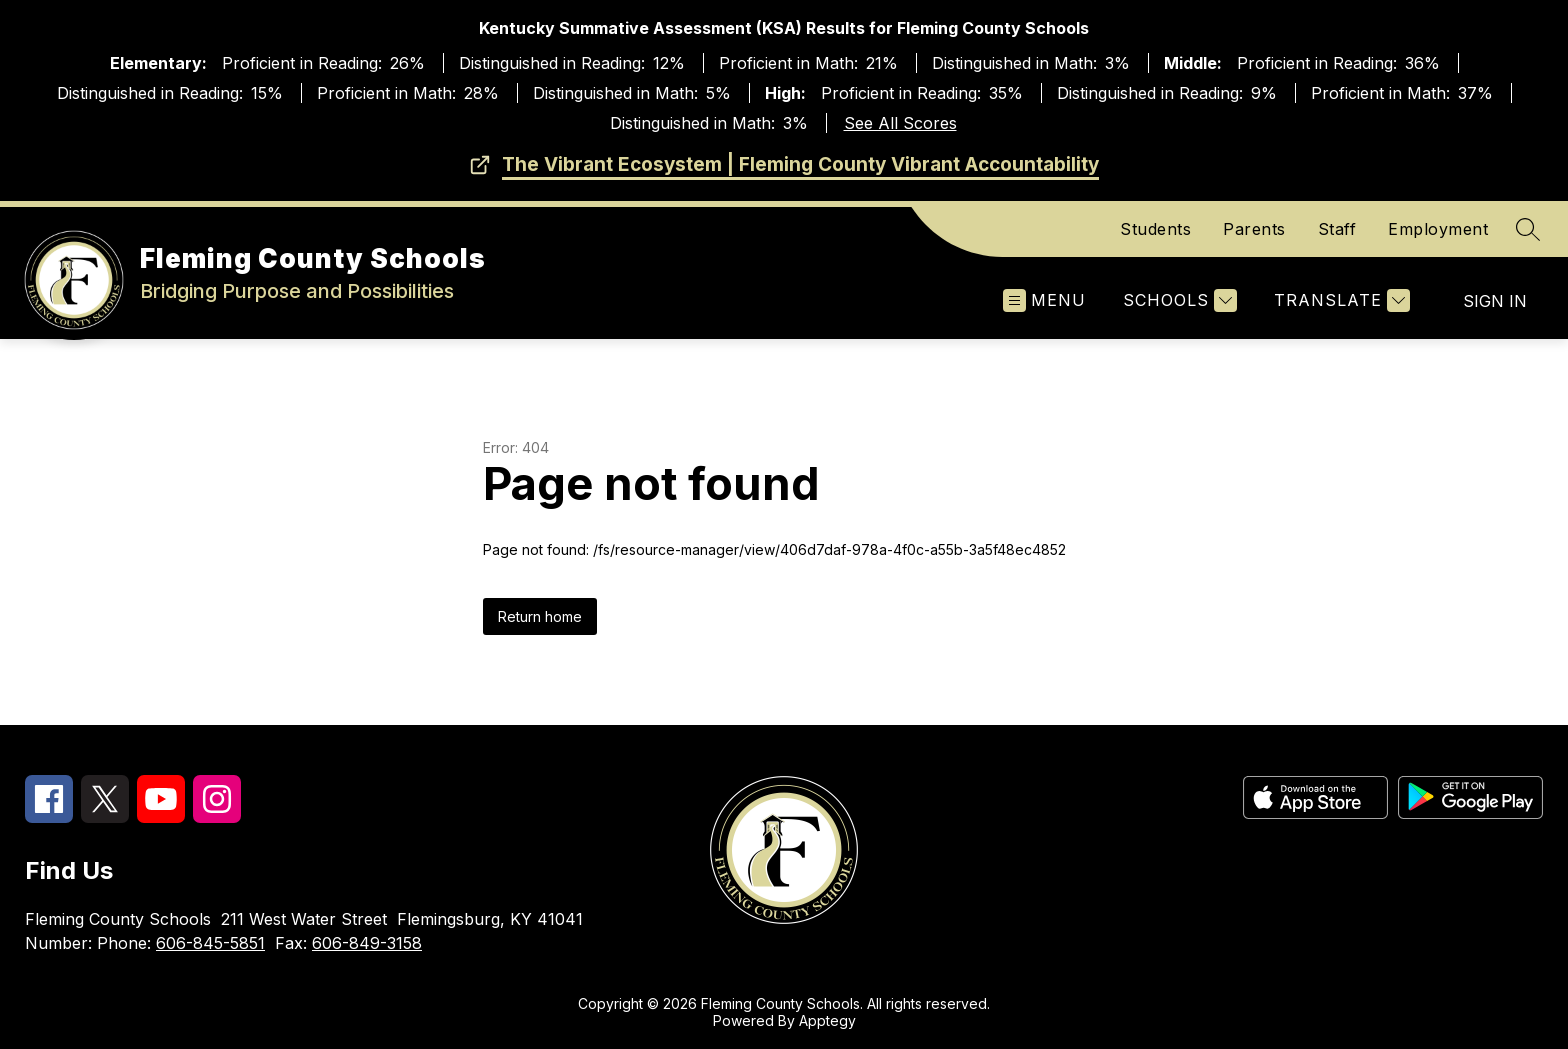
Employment (1438, 229)
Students (1155, 229)
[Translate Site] (1339, 300)
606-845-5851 (210, 943)
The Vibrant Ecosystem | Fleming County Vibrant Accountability (800, 164)
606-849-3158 (367, 943)
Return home (540, 616)
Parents (1254, 229)
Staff (1337, 229)
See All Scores (900, 123)
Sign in (1495, 301)
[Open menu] (1044, 300)
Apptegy (827, 1020)
